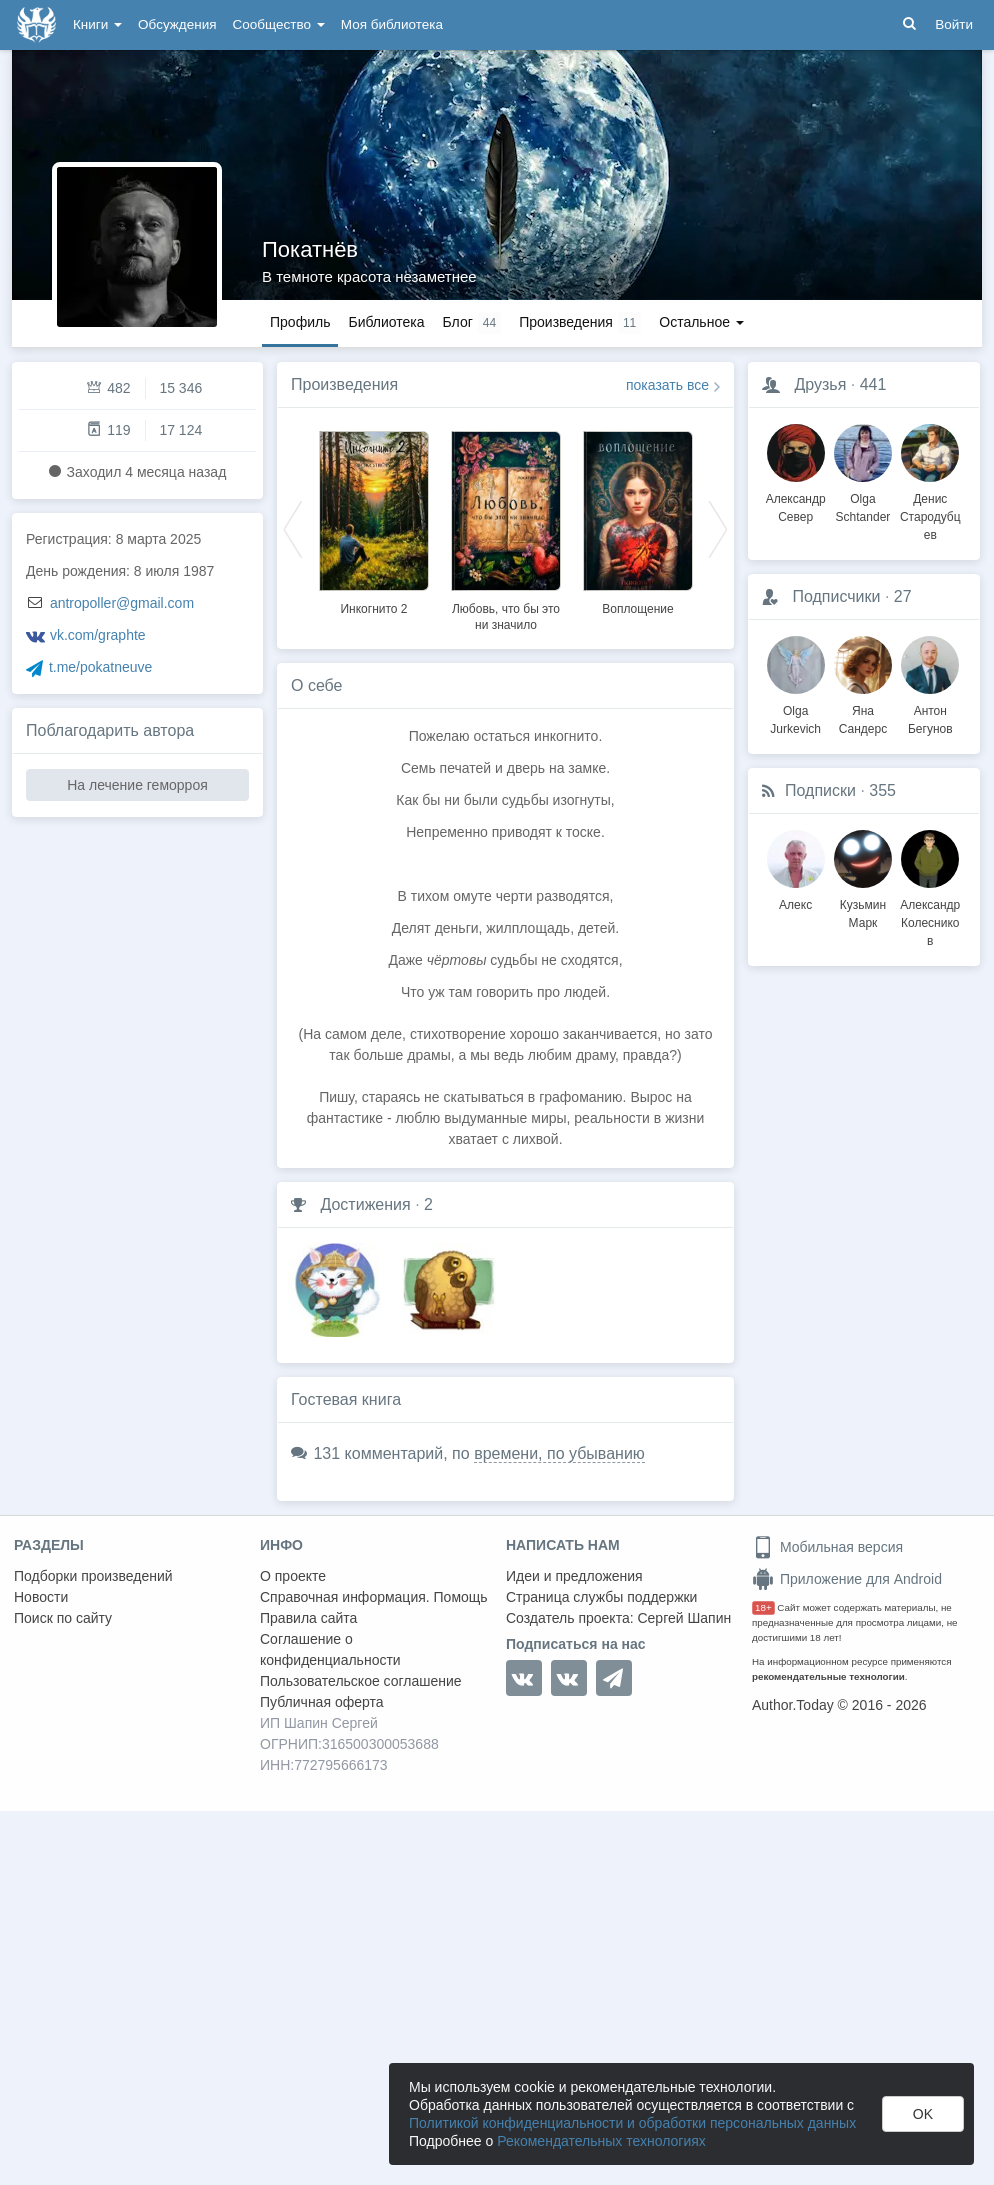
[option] (374, 520)
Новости (41, 1597)
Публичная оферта (322, 1702)
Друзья (820, 384)
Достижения (365, 1204)
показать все (667, 385)
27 (903, 596)
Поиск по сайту (63, 1618)
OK (923, 2114)
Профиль (300, 322)
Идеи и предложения (574, 1576)
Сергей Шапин (684, 1618)
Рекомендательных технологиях (601, 2141)
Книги (97, 24)
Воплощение (637, 609)
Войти (954, 24)
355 (882, 790)
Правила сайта (308, 1618)
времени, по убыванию (559, 1453)
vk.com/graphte (98, 635)
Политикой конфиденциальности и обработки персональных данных (632, 2123)
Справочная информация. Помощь (374, 1597)
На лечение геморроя (137, 785)
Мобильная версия (827, 1547)
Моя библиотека (392, 24)
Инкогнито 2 (373, 609)
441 (873, 384)
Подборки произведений (93, 1576)
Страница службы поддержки (601, 1597)
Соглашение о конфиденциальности (330, 1649)
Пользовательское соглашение (361, 1681)
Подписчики (836, 596)
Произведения (344, 384)
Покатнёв (310, 249)
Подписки (820, 790)
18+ (763, 1607)
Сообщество (279, 24)
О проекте (293, 1576)
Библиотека (386, 322)
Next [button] (718, 528)
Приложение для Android (847, 1579)
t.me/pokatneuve (101, 667)
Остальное (701, 322)
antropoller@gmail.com (122, 603)
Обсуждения (177, 24)
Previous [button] (293, 528)
